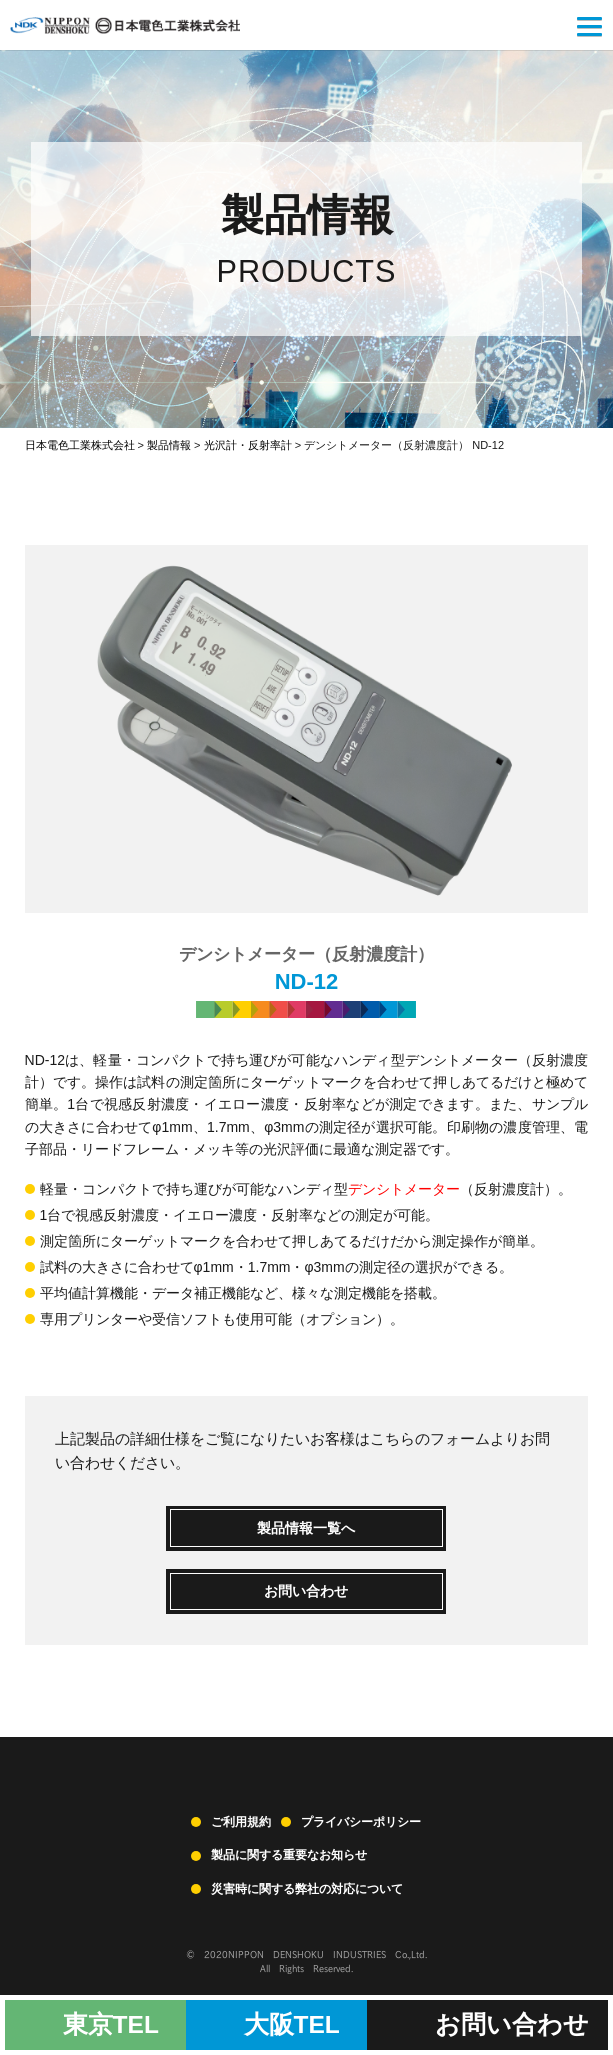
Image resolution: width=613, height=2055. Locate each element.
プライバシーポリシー (361, 1822)
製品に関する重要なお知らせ (289, 1855)
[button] (589, 29)
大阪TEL (292, 2024)
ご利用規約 (241, 1822)
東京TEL (111, 2024)
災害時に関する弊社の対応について (307, 1889)
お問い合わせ (306, 1591)
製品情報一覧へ (306, 1528)
